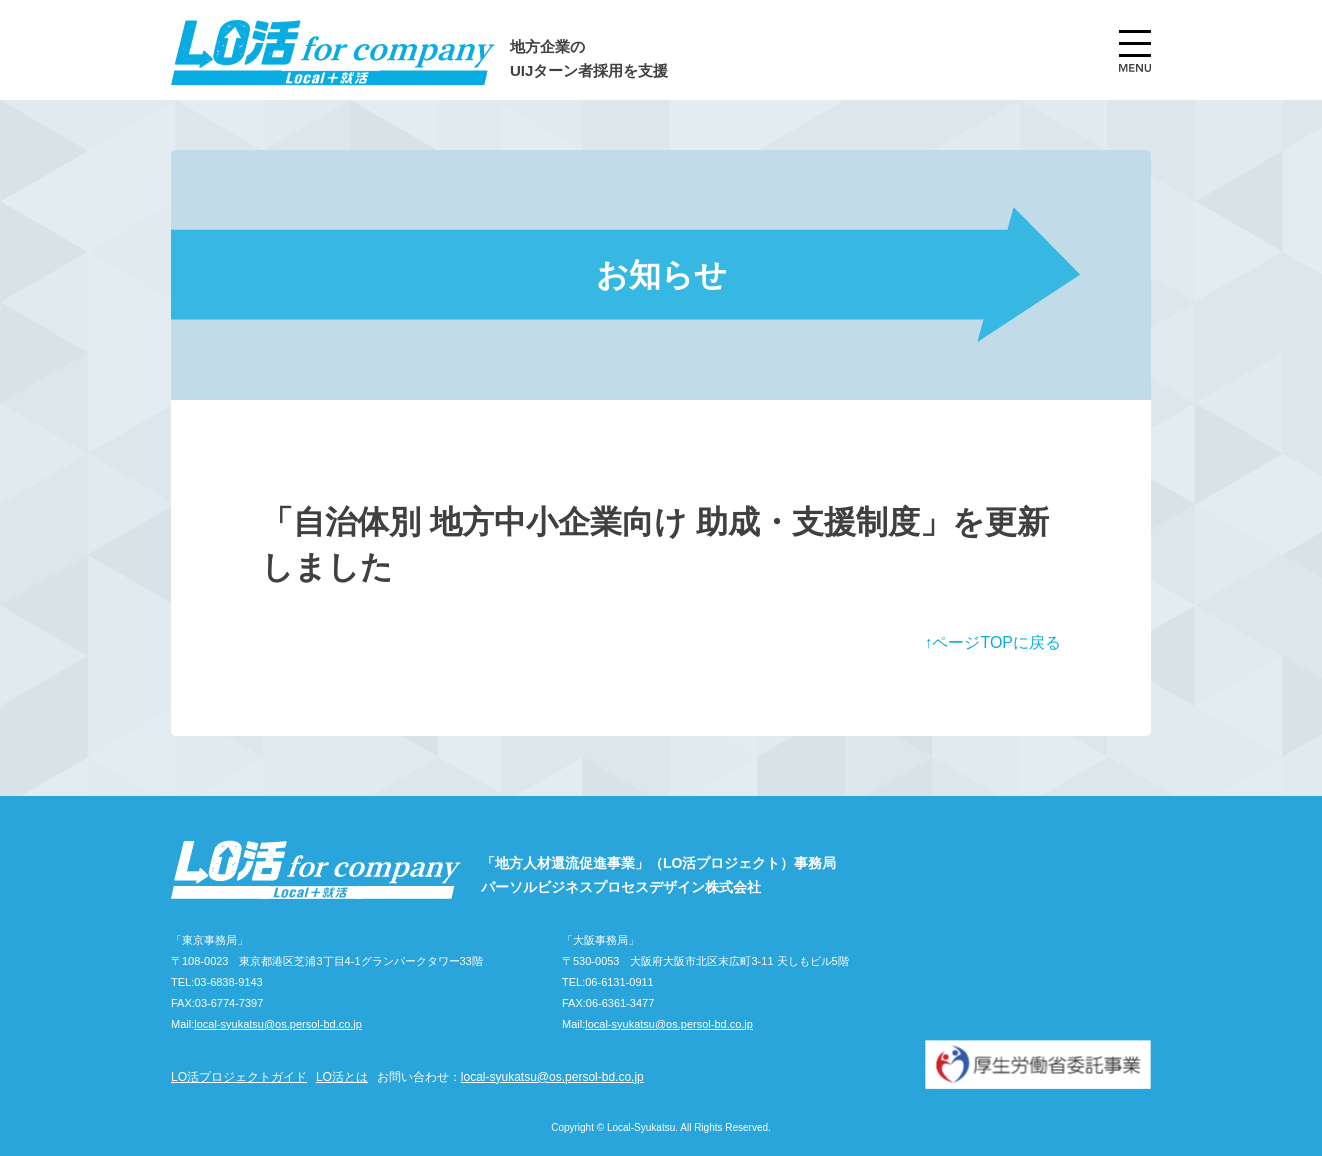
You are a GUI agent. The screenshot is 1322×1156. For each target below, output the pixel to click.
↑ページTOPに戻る (992, 642)
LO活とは (342, 1077)
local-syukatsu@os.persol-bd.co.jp (278, 1024)
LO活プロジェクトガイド (239, 1077)
